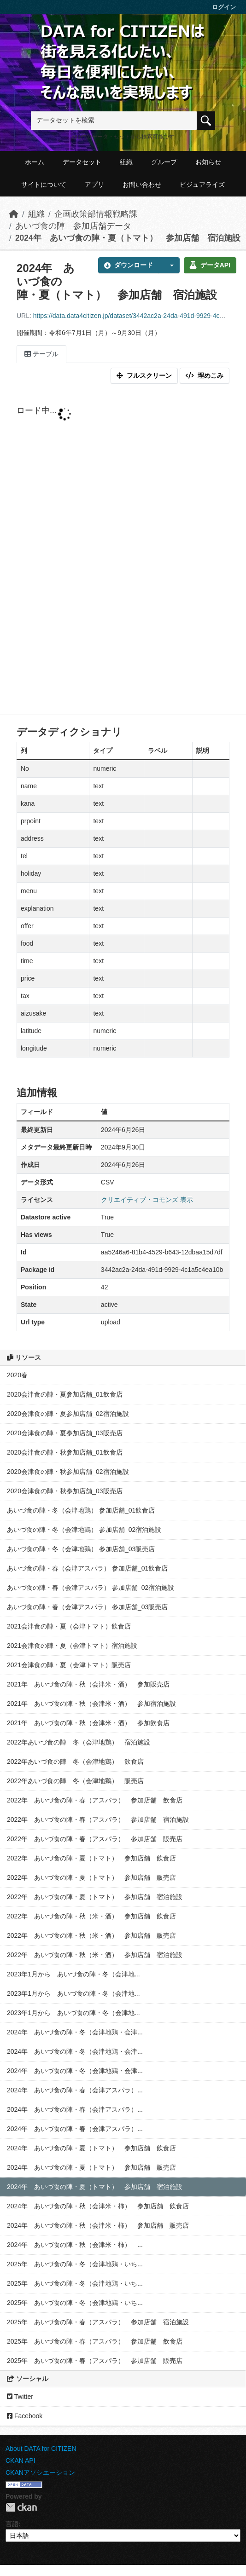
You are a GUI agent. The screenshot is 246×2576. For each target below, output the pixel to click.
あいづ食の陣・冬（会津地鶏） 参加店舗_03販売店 (81, 1549)
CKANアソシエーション (40, 2472)
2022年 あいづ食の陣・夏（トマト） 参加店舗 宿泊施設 (94, 1896)
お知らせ (208, 162)
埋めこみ (204, 375)
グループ (164, 162)
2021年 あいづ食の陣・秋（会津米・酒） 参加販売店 (88, 1684)
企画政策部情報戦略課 (95, 214)
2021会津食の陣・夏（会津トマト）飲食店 (69, 1626)
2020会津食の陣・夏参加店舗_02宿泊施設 (68, 1413)
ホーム (34, 162)
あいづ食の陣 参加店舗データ (73, 226)
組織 (126, 162)
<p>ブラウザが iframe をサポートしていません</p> (123, 551)
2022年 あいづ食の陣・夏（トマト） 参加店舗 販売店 (91, 1877)
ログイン (224, 7)
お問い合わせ (142, 184)
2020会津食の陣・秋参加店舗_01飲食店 (65, 1452)
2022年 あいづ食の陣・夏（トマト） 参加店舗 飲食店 (91, 1858)
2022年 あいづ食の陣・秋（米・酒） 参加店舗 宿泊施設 (94, 1954)
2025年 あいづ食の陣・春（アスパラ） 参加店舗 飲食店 (94, 2341)
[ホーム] (13, 214)
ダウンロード (128, 265)
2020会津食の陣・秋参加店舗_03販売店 (65, 1491)
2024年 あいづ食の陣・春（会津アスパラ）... (75, 2090)
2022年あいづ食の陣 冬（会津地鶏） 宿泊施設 (78, 1742)
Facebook (24, 2416)
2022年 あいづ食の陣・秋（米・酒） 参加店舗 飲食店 (91, 1916)
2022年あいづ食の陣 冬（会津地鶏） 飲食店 (75, 1761)
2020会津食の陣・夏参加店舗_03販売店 (65, 1433)
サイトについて (43, 184)
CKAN (21, 2507)
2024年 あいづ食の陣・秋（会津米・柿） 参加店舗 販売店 (98, 2225)
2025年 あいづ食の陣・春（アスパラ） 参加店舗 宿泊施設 (98, 2322)
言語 (12, 2524)
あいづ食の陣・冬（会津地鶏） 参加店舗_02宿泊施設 (84, 1529)
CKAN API (20, 2460)
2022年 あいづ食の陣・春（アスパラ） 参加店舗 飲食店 (94, 1800)
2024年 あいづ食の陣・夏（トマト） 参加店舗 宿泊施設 (127, 238)
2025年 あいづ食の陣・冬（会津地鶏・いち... (75, 2264)
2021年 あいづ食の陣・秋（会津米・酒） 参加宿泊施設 (91, 1703)
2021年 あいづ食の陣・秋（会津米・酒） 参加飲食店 (88, 1723)
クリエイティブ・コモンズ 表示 (147, 1199)
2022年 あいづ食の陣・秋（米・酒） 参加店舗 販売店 (91, 1935)
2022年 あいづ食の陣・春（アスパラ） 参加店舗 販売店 (94, 1838)
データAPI (210, 265)
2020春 (17, 1375)
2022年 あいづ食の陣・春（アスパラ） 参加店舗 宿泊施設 (98, 1819)
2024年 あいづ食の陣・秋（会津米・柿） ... (75, 2244)
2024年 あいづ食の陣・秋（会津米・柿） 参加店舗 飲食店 (98, 2206)
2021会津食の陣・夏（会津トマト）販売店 (69, 1665)
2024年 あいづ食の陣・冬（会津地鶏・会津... (75, 2032)
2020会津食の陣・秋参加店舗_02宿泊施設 (68, 1471)
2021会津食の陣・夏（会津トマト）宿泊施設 (72, 1645)
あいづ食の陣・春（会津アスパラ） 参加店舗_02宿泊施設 (90, 1587)
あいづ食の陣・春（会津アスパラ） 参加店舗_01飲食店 (87, 1568)
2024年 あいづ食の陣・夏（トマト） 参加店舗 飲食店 (91, 2148)
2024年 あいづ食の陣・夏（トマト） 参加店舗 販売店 (91, 2167)
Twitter (20, 2396)
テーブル (41, 354)
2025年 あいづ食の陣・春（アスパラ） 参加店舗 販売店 (94, 2360)
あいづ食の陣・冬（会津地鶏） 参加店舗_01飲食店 (81, 1510)
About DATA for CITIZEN (41, 2448)
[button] (169, 265)
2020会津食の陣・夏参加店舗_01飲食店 (65, 1394)
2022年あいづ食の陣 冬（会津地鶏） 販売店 (75, 1781)
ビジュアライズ (202, 184)
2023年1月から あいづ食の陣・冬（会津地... (73, 1974)
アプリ (94, 184)
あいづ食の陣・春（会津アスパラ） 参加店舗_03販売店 (87, 1607)
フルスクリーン (144, 375)
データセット (82, 162)
